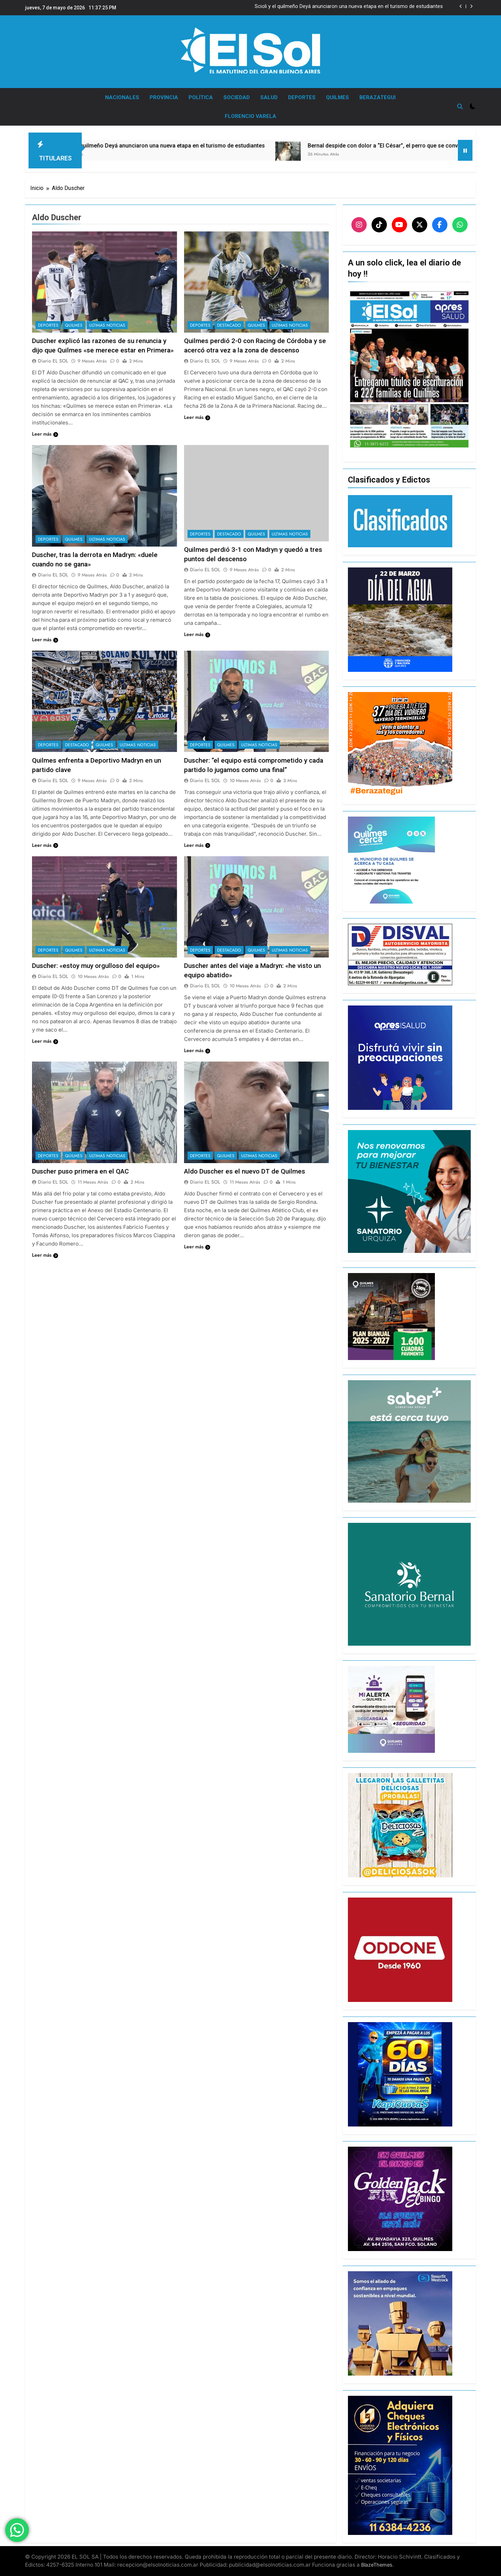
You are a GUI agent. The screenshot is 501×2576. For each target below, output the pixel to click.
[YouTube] (399, 224)
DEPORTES (302, 97)
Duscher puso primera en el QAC (80, 1171)
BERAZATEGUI (377, 97)
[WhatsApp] (460, 224)
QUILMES (337, 97)
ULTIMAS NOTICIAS (107, 325)
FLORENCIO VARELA (250, 116)
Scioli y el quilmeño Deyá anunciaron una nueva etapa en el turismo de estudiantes (349, 6)
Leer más (45, 433)
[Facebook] (439, 224)
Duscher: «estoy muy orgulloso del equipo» (96, 966)
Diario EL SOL (53, 360)
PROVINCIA (164, 97)
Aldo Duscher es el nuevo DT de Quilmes (244, 1171)
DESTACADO (229, 325)
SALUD (269, 97)
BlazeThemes (376, 2565)
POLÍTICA (201, 97)
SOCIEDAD (236, 97)
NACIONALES (122, 97)
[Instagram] (359, 224)
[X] (419, 224)
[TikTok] (379, 224)
